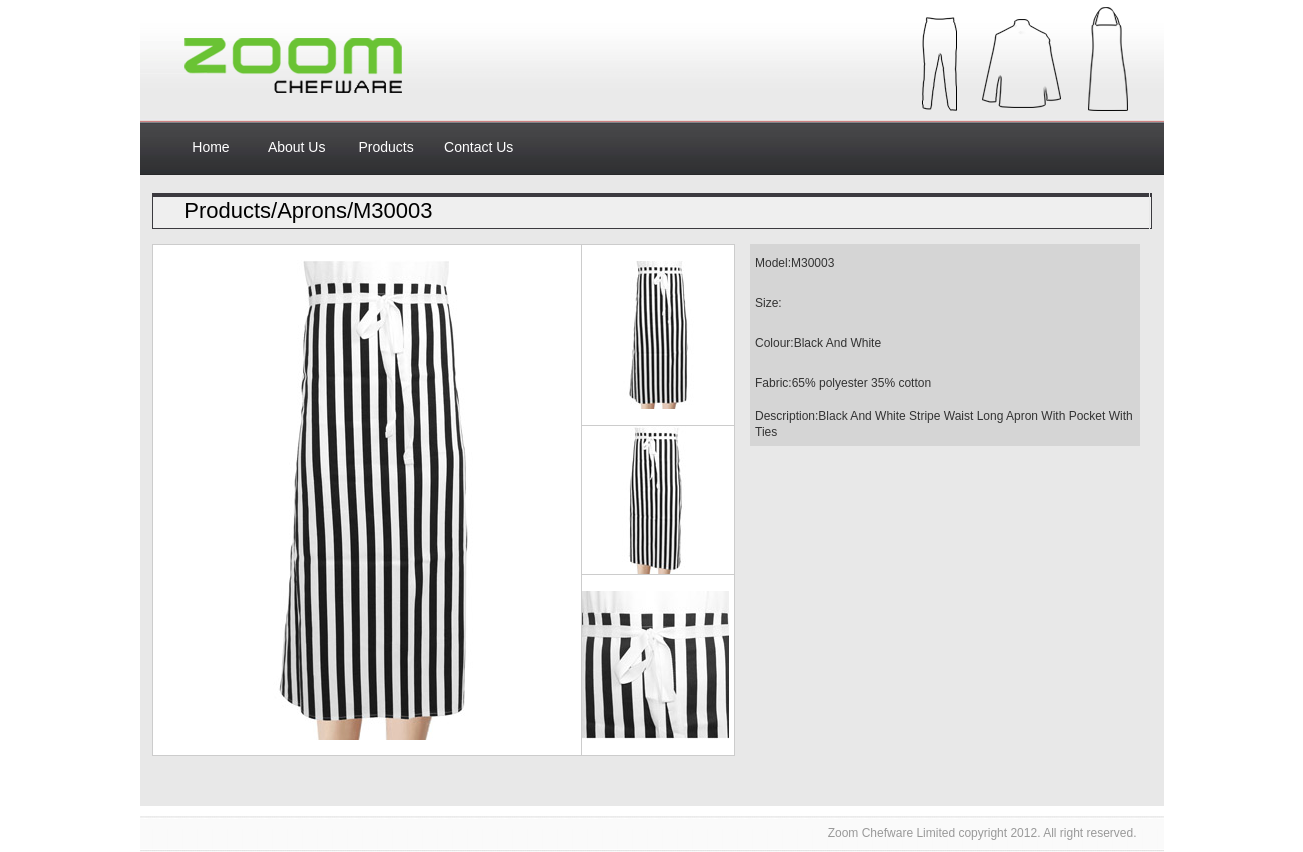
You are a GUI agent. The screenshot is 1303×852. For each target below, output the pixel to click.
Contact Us (478, 147)
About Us (297, 147)
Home (210, 147)
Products (385, 147)
